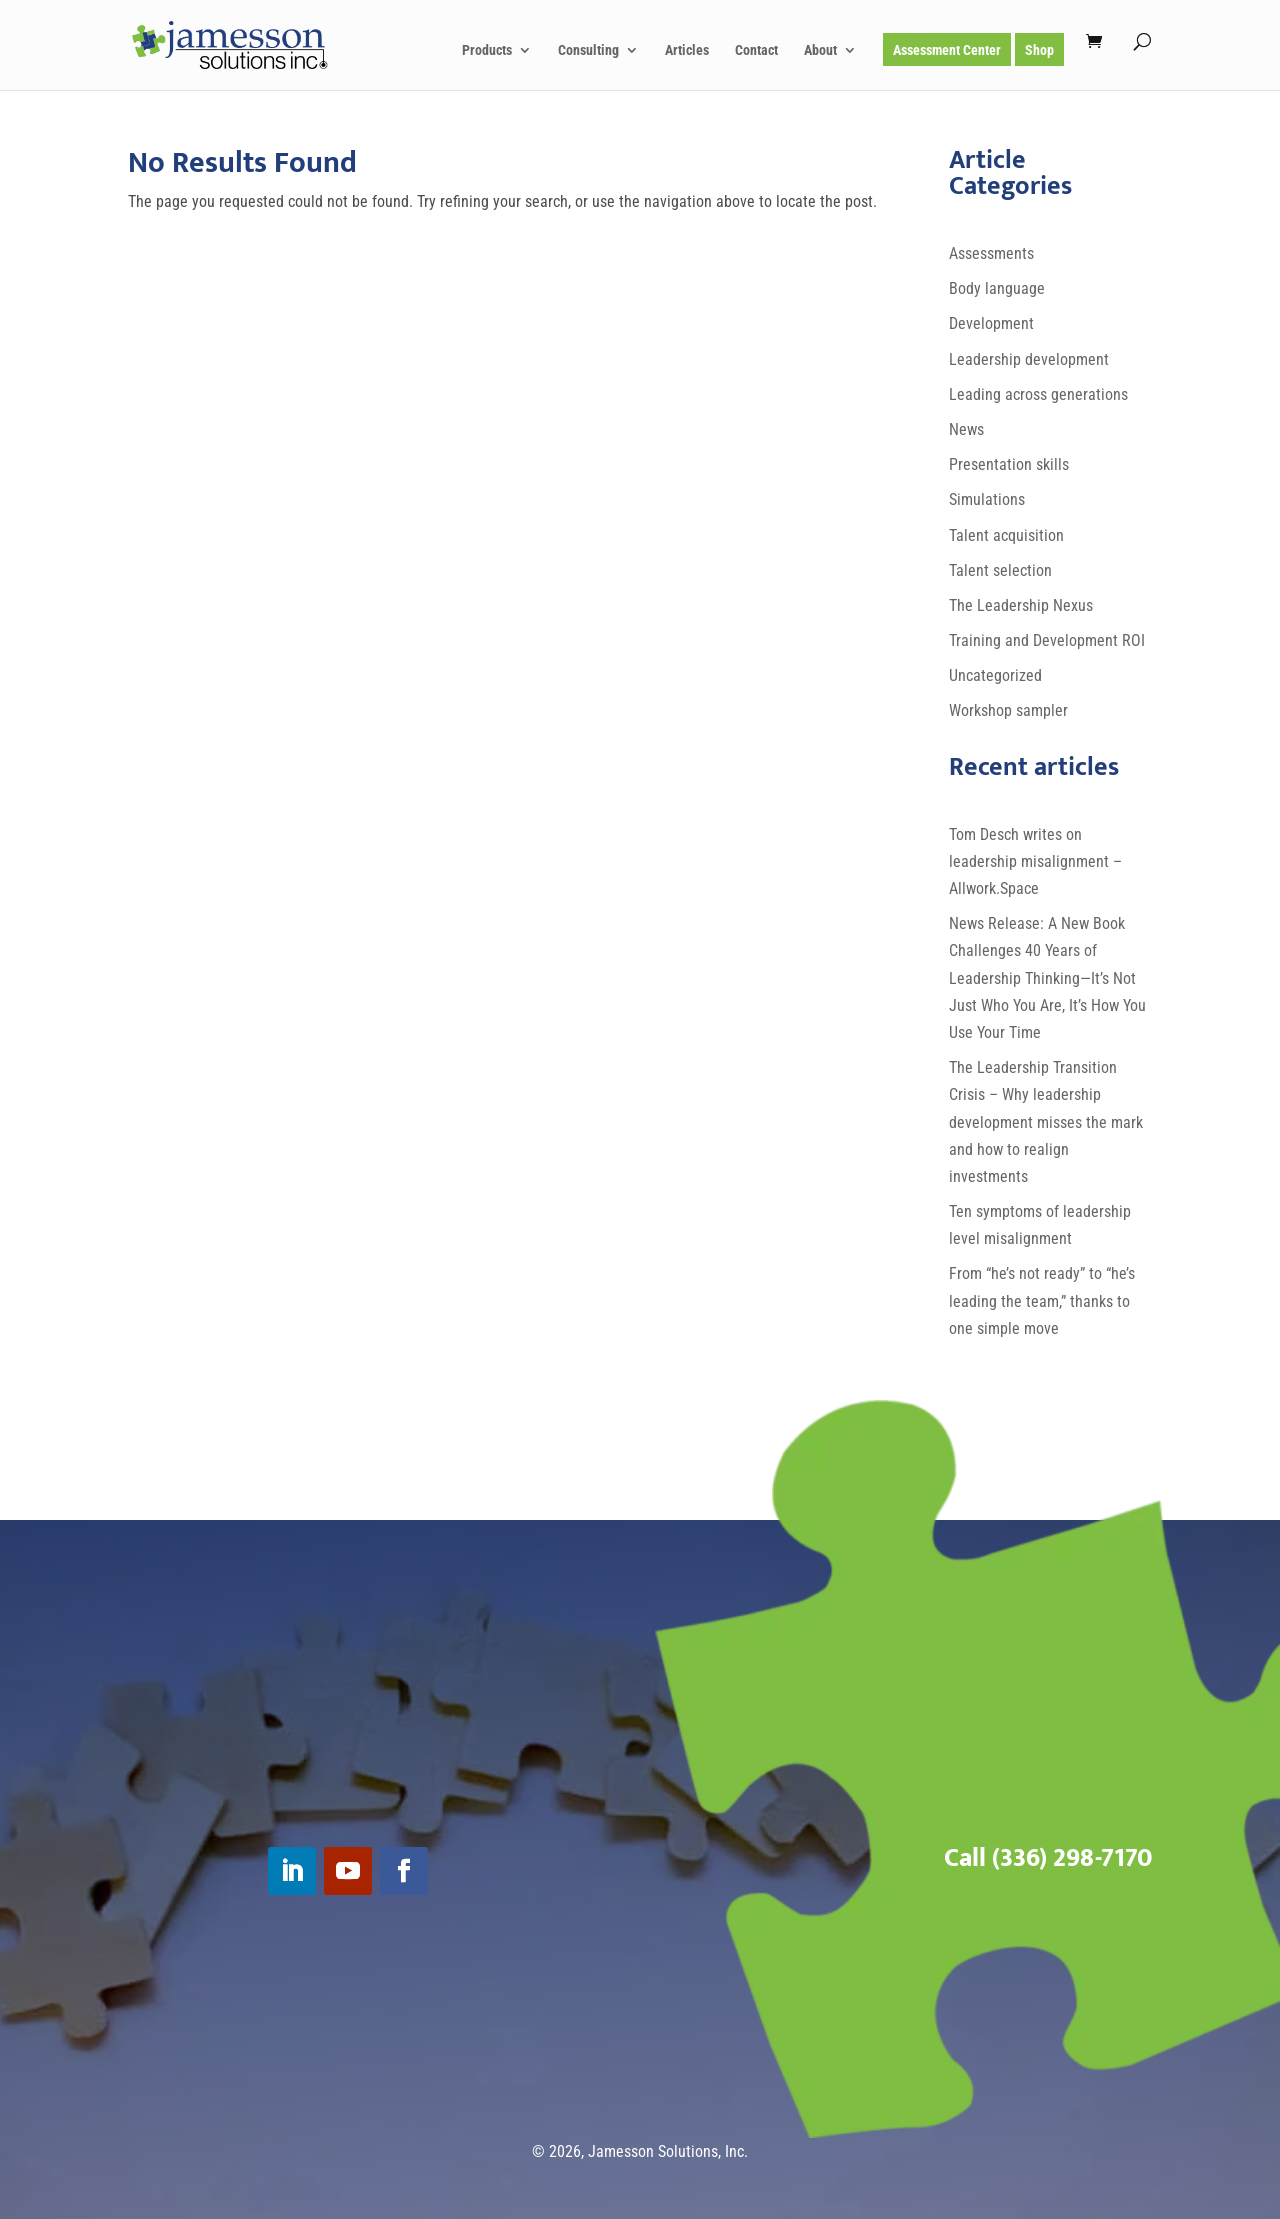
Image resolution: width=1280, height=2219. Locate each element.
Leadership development (1029, 359)
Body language (997, 288)
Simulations (987, 499)
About (820, 50)
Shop (1039, 50)
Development (991, 323)
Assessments (991, 253)
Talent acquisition (1006, 535)
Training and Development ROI (1047, 640)
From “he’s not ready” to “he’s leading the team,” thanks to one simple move (1042, 1300)
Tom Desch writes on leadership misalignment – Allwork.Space (1035, 861)
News (966, 429)
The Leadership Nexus (1021, 605)
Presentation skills (1009, 464)
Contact (756, 50)
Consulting (588, 50)
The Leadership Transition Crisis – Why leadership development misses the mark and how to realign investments (1046, 1122)
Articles (687, 50)
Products (487, 50)
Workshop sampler (1008, 710)
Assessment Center (947, 50)
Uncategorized (995, 675)
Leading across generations (1038, 394)
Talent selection (1000, 570)
